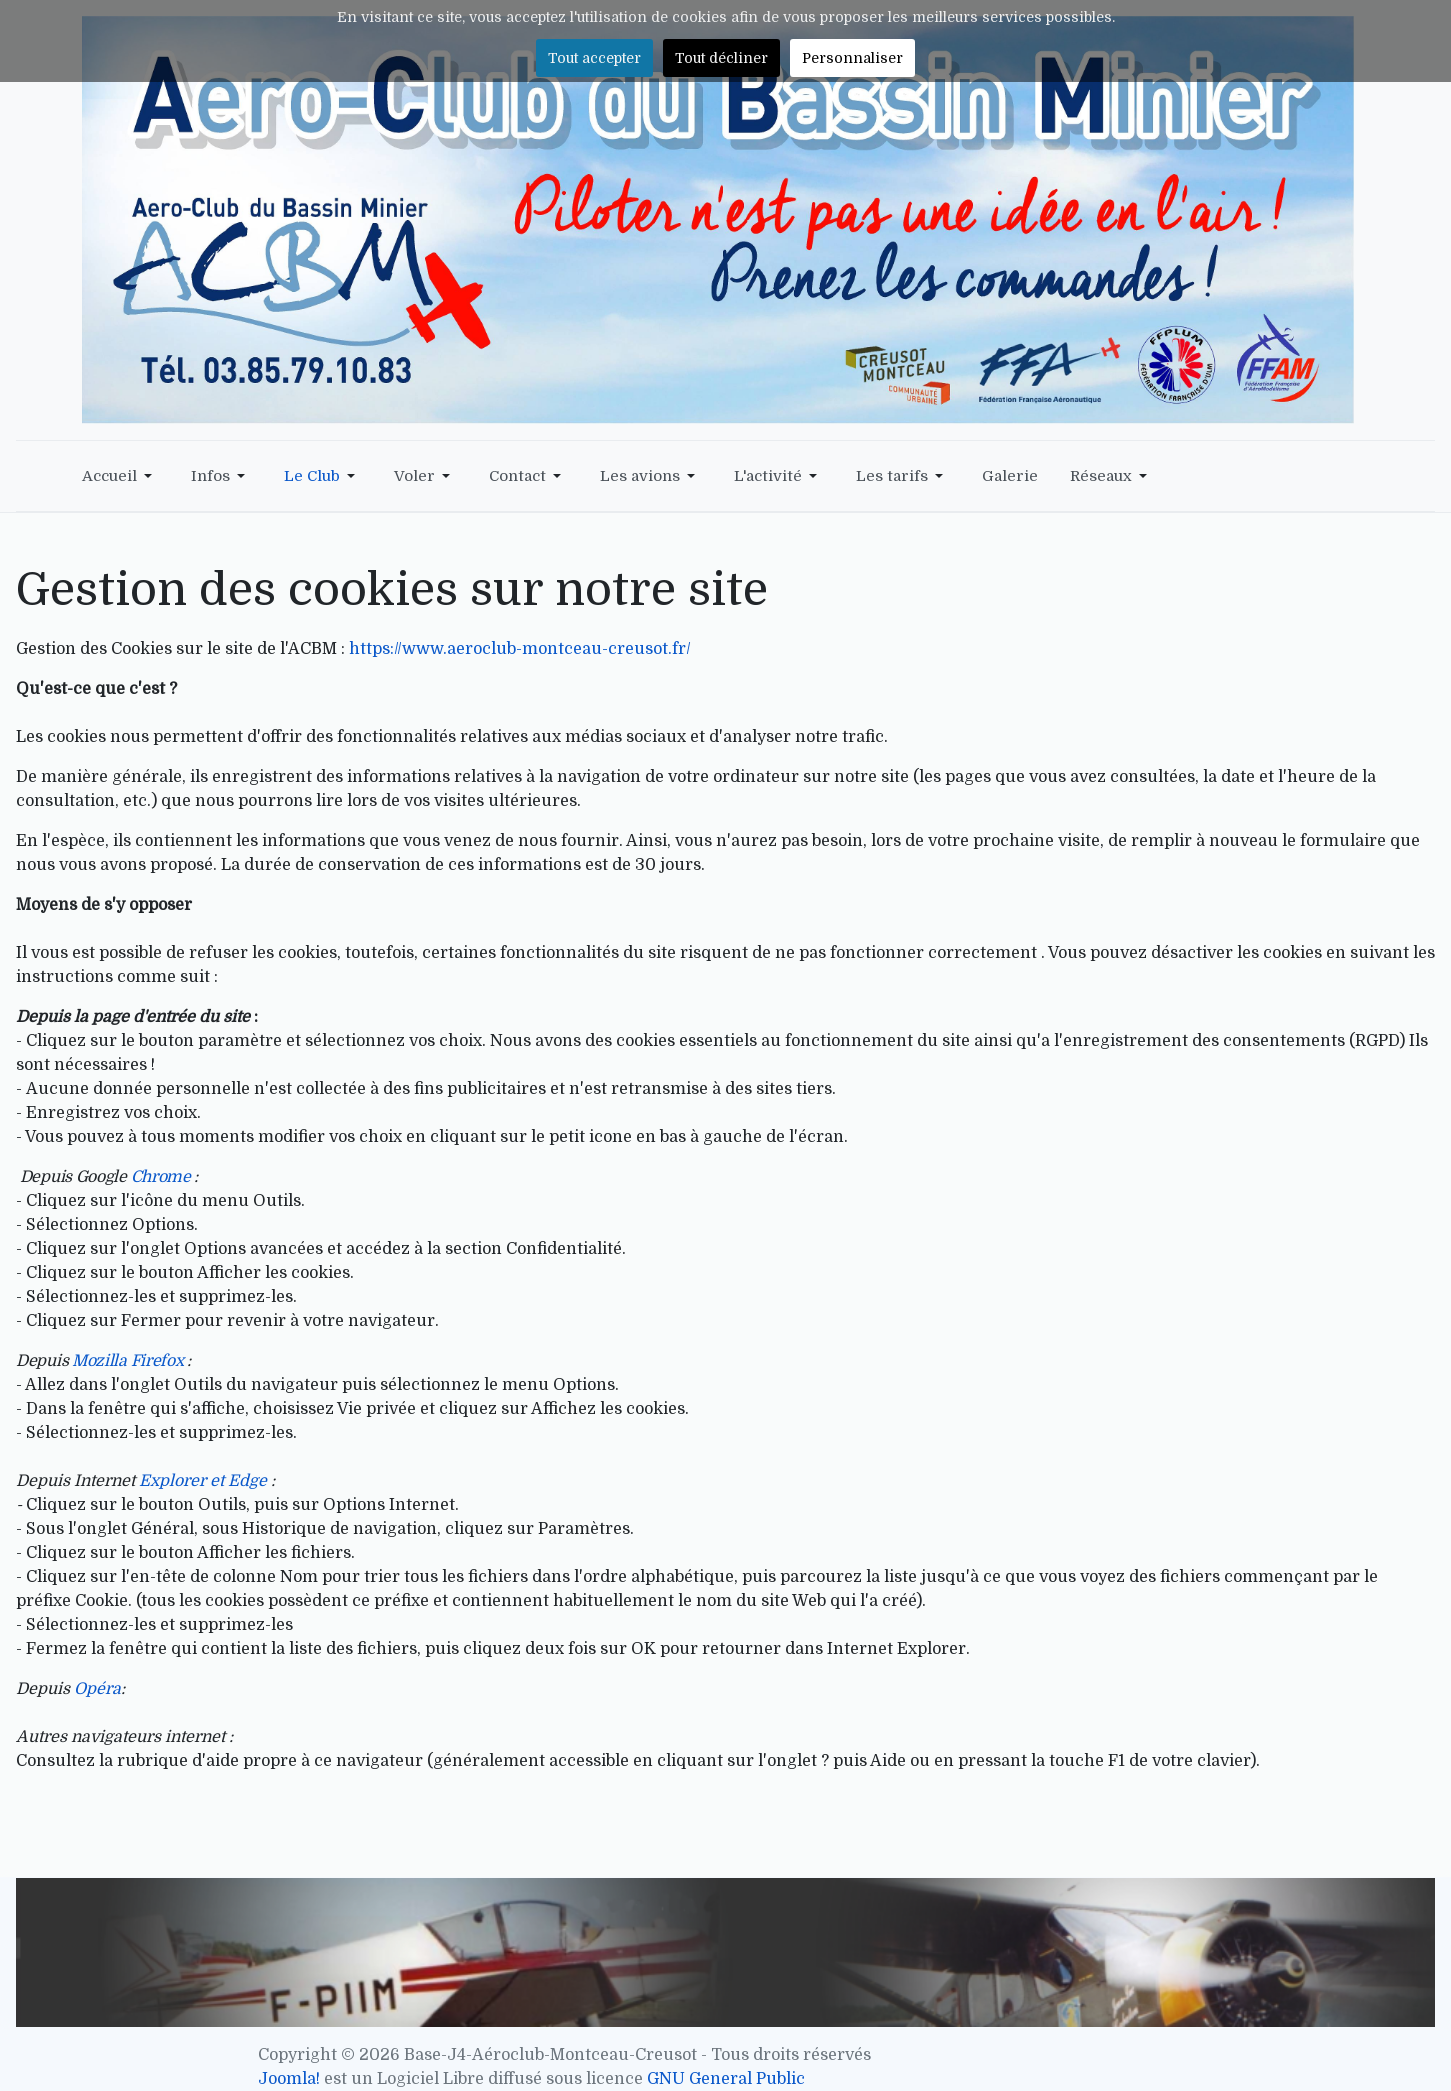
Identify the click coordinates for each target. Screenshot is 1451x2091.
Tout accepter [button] (594, 58)
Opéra (97, 1689)
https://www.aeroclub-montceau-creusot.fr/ (520, 649)
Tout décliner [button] (721, 58)
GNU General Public (726, 2079)
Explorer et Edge (203, 1481)
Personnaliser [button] (852, 58)
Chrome (161, 1177)
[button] (120, 476)
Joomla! (289, 2079)
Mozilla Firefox (129, 1361)
